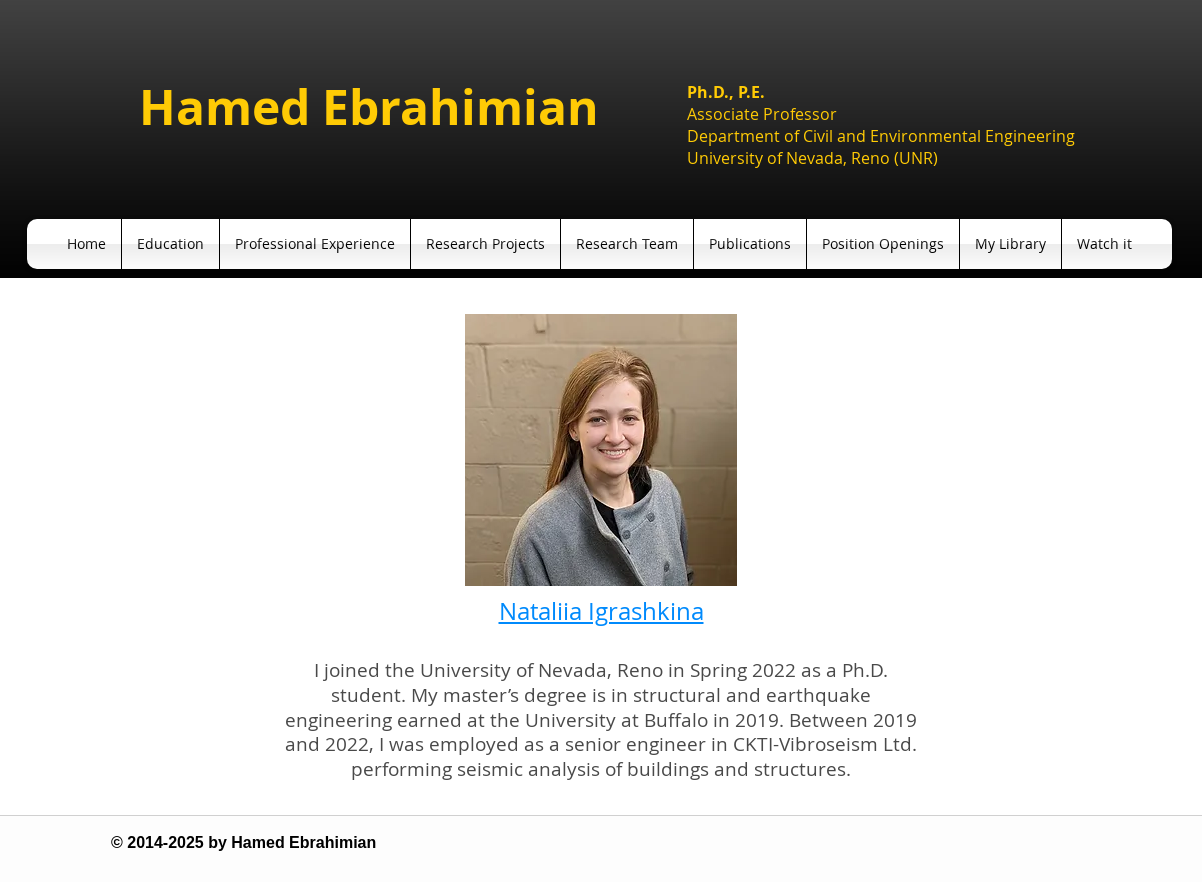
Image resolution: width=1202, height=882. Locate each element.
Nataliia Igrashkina (601, 611)
